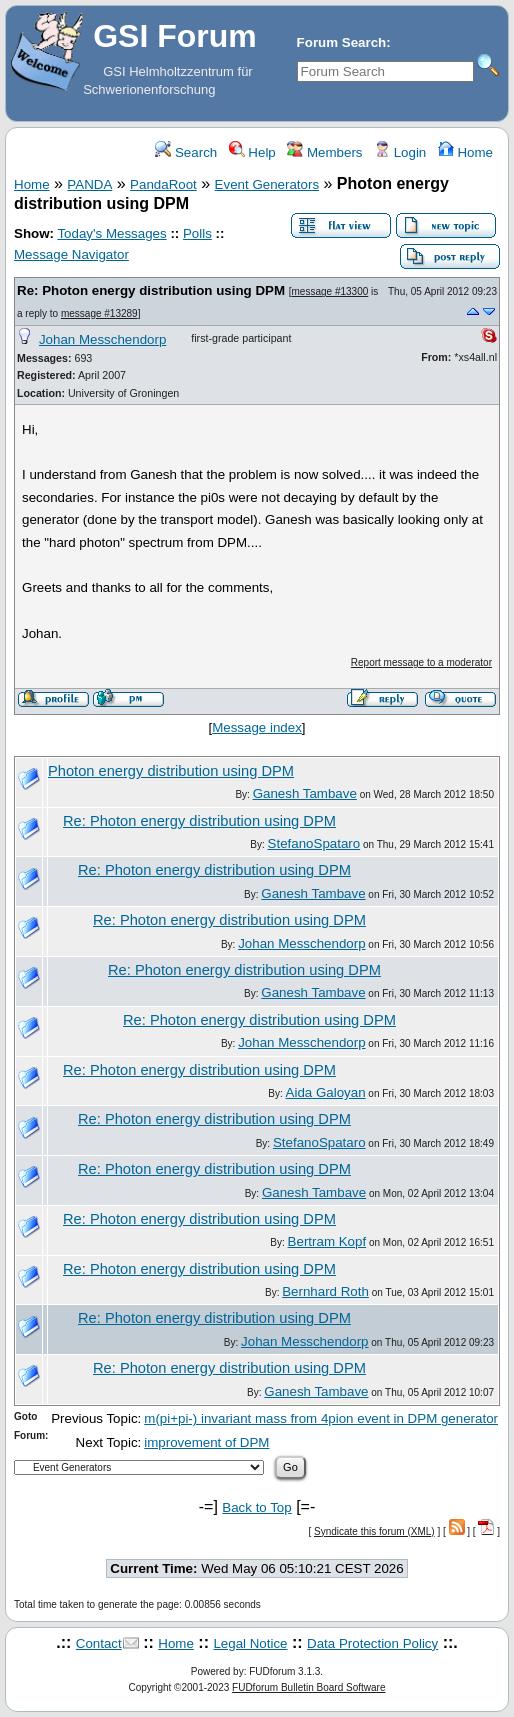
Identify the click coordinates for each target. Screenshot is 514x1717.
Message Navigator (71, 254)
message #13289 (99, 313)
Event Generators (267, 184)
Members (324, 152)
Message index (257, 727)
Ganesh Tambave (305, 793)
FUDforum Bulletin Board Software (308, 1687)
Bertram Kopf (327, 1241)
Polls (197, 233)
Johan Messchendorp (102, 339)
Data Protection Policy (372, 1643)
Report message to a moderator (421, 662)
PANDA (89, 184)
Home (465, 152)
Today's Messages (111, 233)
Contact (99, 1643)
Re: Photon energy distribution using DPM (151, 290)
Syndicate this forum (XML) (374, 1531)
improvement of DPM (206, 1442)
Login (400, 152)
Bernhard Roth (325, 1291)
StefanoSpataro (314, 843)
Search (186, 152)
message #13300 (330, 291)
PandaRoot (163, 184)
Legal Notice (250, 1643)
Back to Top (256, 1507)
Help (252, 152)
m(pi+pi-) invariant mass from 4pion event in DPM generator (321, 1418)
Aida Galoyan (326, 1092)
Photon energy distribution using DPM (171, 771)
